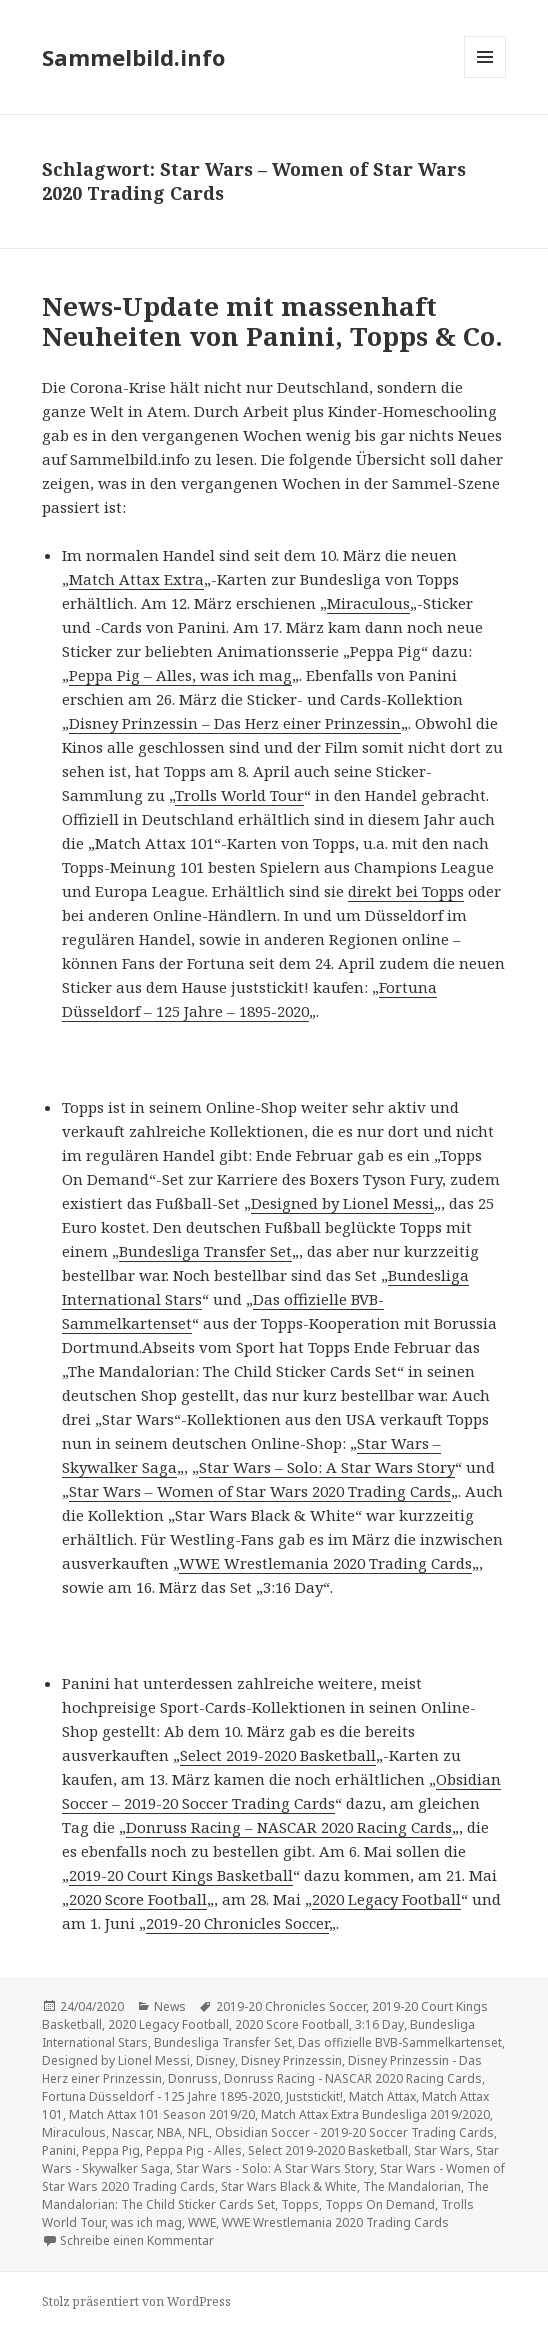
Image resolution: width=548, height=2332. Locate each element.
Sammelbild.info (133, 57)
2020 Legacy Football (386, 1899)
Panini (59, 2150)
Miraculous (368, 603)
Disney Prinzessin (291, 2060)
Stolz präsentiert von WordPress (136, 2301)
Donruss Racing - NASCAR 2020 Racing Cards (353, 2078)
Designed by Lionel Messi (342, 1203)
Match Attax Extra (136, 579)
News (170, 2006)
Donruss (193, 2078)
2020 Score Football (138, 1899)
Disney (215, 2060)
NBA (169, 2132)
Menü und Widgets (485, 77)
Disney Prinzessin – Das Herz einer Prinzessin (235, 723)
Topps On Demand (380, 2204)
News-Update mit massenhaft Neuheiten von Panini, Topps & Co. (272, 321)
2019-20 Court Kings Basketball (181, 1875)
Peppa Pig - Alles (194, 2150)
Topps (300, 2204)
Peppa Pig (111, 2150)
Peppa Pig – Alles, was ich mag (180, 675)
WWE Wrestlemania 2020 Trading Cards (325, 1563)
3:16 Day (379, 2024)
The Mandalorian (412, 2186)
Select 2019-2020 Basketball (278, 1755)
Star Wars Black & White (289, 2186)
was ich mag (146, 2222)
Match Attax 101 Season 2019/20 (162, 2114)
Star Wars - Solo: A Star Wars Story (275, 2168)
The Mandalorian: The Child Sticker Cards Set (265, 2195)
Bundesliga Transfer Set (205, 1251)
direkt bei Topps (406, 891)
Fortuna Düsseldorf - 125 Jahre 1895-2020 (161, 2096)
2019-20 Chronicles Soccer (237, 1923)
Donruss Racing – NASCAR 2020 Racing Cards (289, 1827)
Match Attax (382, 2096)
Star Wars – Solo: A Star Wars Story (327, 1467)
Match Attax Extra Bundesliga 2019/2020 (375, 2114)
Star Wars (442, 2150)
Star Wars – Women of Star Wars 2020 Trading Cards (260, 1491)
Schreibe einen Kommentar (137, 2240)
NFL (198, 2132)
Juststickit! (314, 2096)
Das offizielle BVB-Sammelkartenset (400, 2042)
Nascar (131, 2132)
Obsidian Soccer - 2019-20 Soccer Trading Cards (354, 2132)
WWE (202, 2222)
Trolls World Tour (239, 795)
